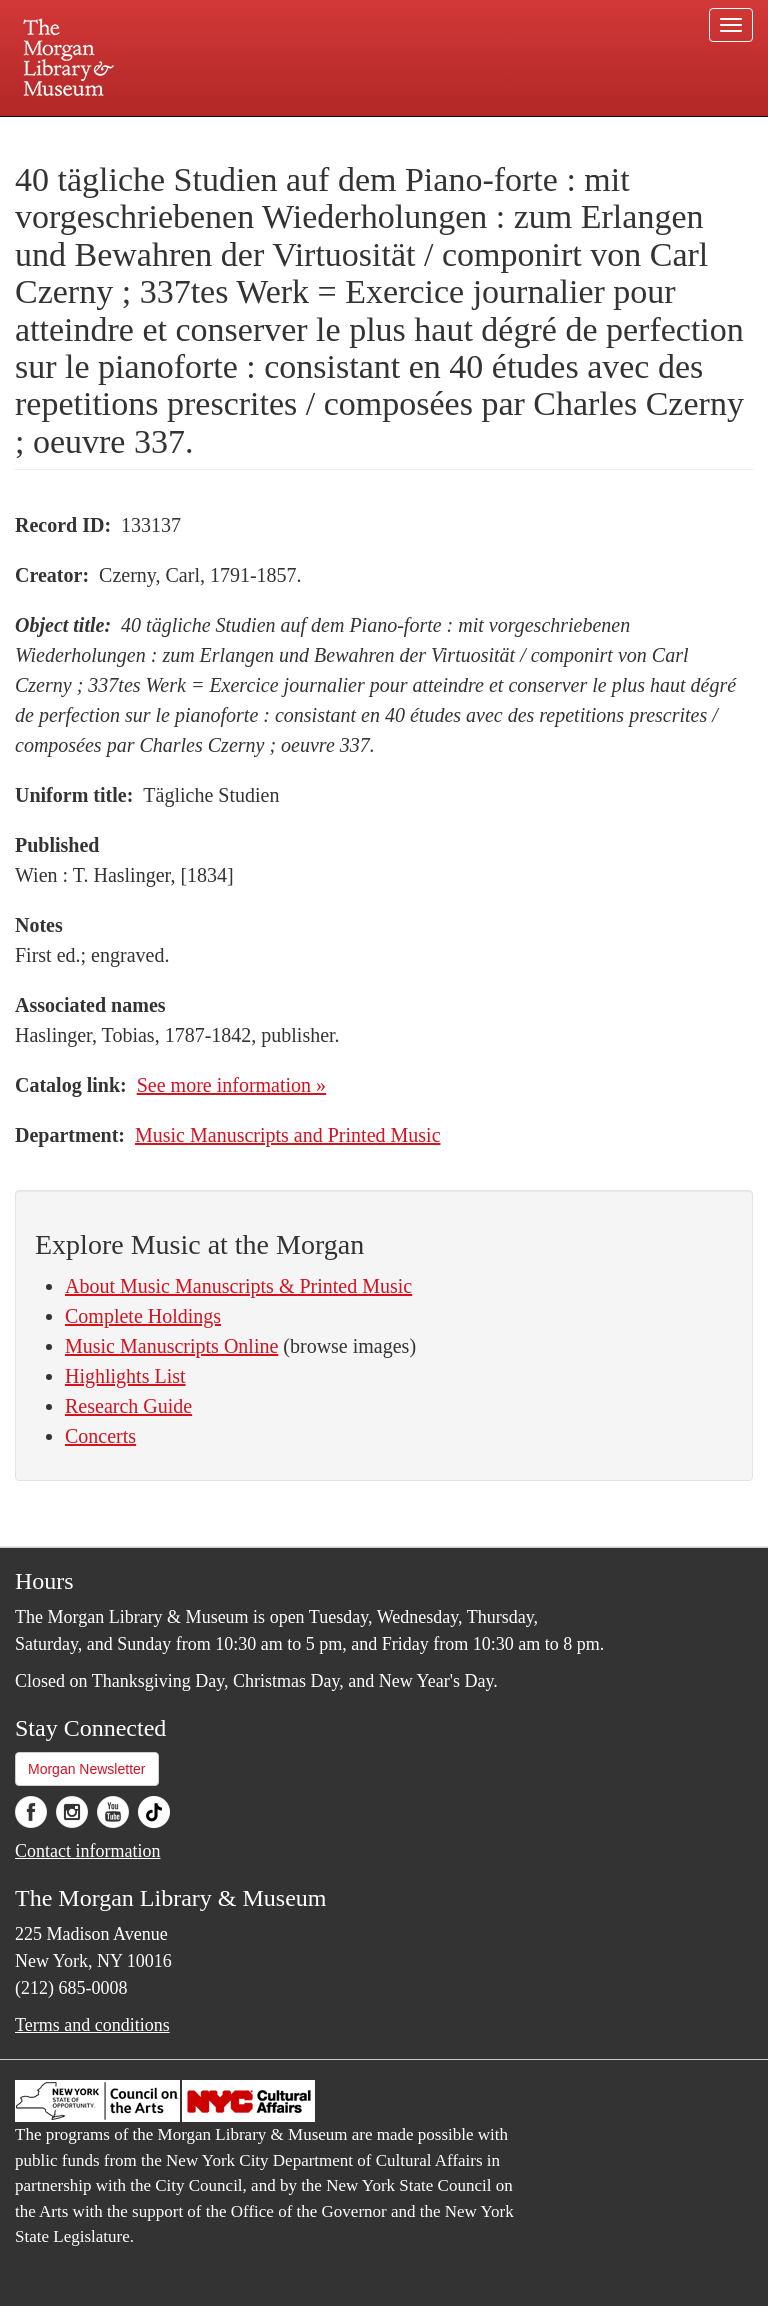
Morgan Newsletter (87, 1769)
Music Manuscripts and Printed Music (288, 1135)
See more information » (231, 1085)
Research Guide (128, 1406)
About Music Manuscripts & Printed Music (238, 1286)
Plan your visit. (146, 134)
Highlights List (125, 1376)
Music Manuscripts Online (171, 1346)
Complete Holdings (143, 1316)
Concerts (100, 1436)
